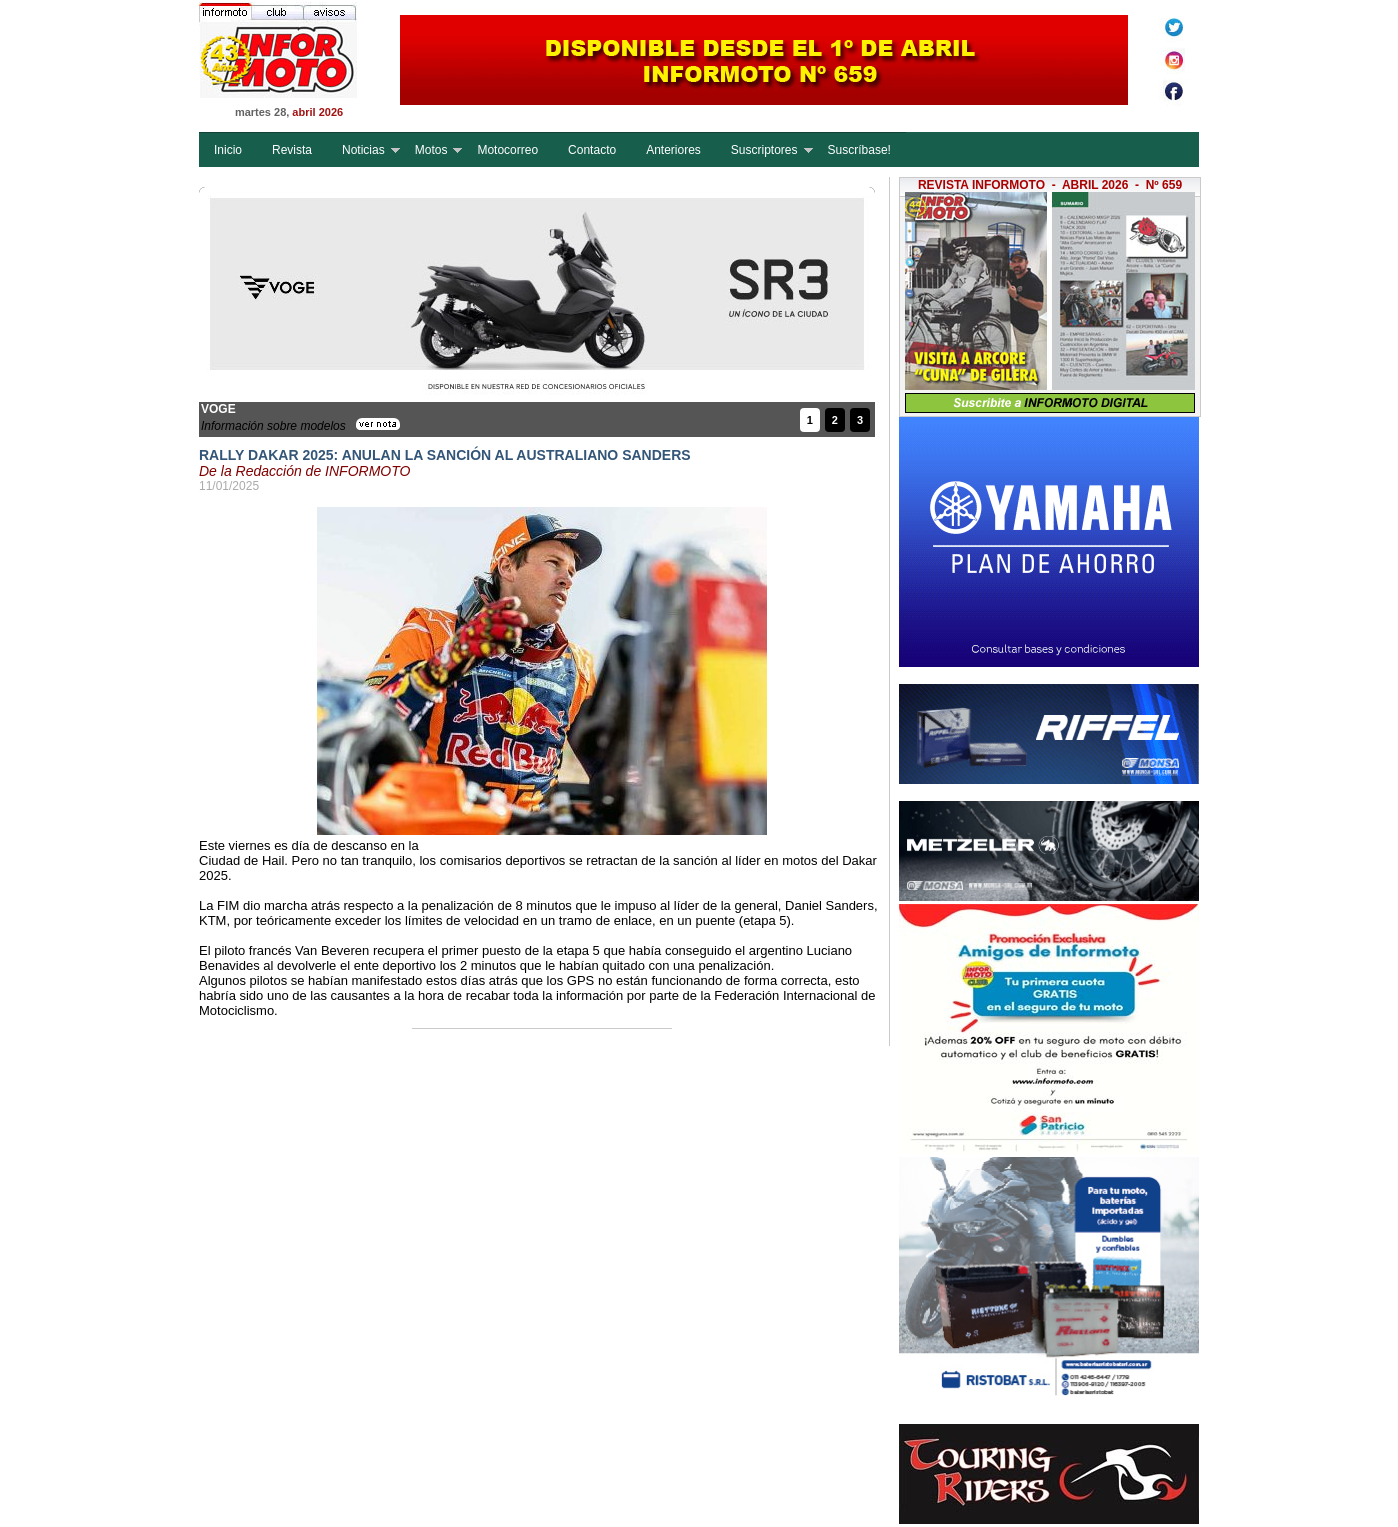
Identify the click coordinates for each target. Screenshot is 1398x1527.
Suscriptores (764, 150)
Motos (431, 150)
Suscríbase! (859, 150)
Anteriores (673, 150)
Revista (292, 150)
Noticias (363, 150)
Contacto (592, 150)
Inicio (228, 150)
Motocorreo (507, 150)
